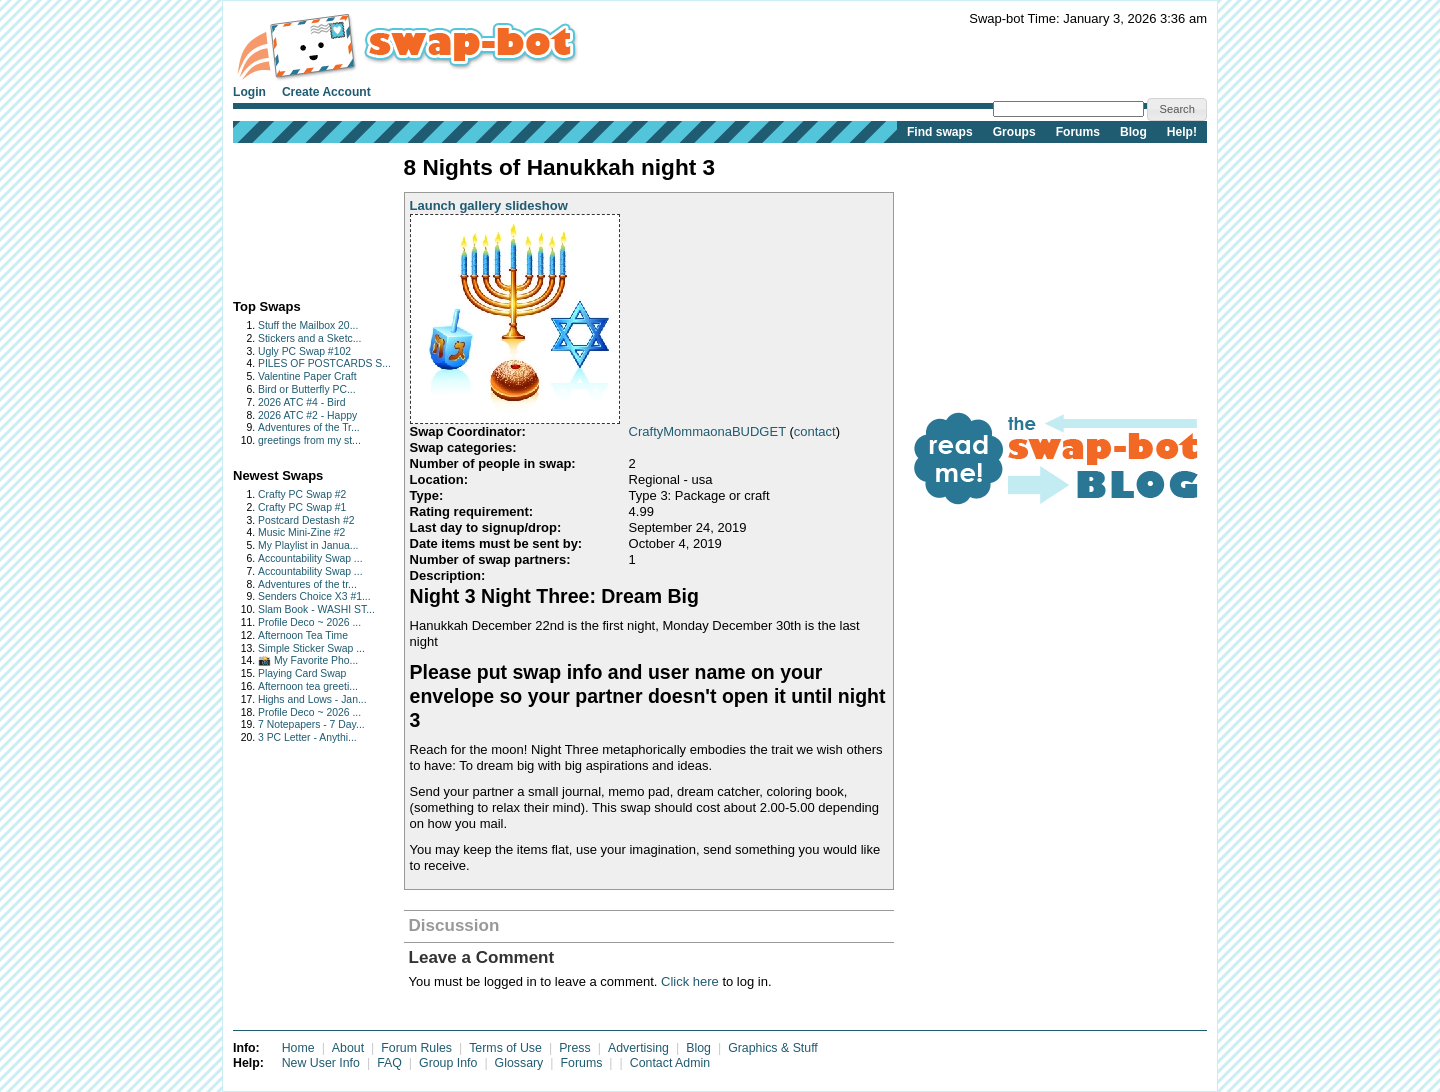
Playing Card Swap (302, 673)
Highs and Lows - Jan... (312, 699)
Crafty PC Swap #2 (302, 494)
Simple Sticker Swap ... (311, 648)
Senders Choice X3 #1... (314, 596)
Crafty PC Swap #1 (302, 507)
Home (298, 1048)
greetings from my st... (309, 440)
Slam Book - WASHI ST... (316, 609)
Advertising (638, 1048)
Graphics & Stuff (773, 1048)
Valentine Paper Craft (307, 376)
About (348, 1048)
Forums (1078, 132)
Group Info (448, 1063)
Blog (1133, 132)
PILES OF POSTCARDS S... (324, 363)
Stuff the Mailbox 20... (308, 325)
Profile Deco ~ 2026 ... (309, 622)
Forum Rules (416, 1048)
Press (575, 1048)
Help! (1182, 132)
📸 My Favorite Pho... (308, 660)
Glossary (519, 1063)
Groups (1014, 132)
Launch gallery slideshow (489, 205)
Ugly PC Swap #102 (304, 351)
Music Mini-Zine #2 (301, 532)
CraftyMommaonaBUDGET (707, 431)
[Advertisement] (295, 216)
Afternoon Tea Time (303, 635)
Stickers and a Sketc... (309, 338)
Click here (690, 981)
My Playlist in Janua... (308, 545)
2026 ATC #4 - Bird (302, 402)
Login (249, 92)
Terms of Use (505, 1048)
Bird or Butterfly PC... (307, 389)
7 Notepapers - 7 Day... (311, 724)
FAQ (389, 1063)
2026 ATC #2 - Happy (307, 415)
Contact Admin (670, 1063)
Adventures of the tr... (307, 584)
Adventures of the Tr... (309, 427)
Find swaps (940, 132)
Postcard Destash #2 (306, 520)
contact (815, 431)
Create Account (326, 92)
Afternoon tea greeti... (308, 686)
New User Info (321, 1063)
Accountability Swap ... (310, 558)
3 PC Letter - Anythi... (307, 737)
